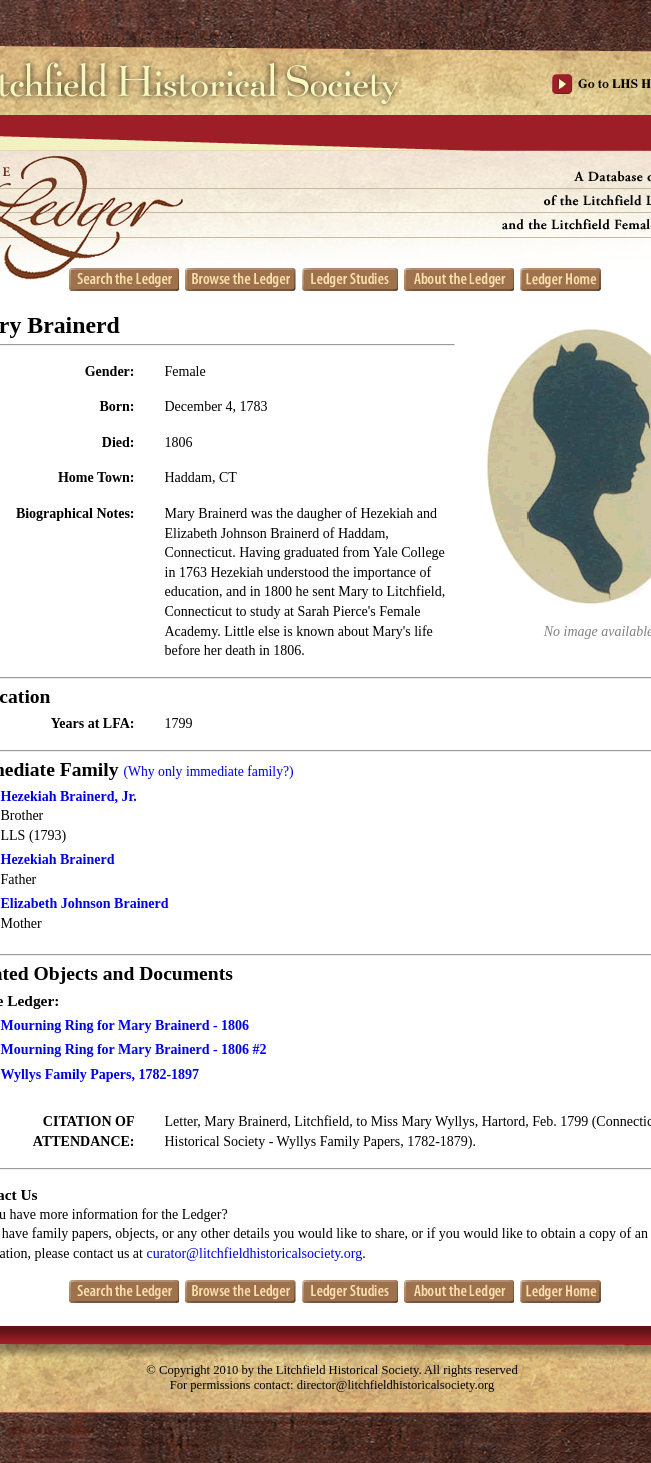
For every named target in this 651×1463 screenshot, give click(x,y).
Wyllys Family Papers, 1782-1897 (100, 1074)
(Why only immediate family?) (208, 771)
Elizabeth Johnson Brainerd (85, 903)
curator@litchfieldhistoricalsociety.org (254, 1253)
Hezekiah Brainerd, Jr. (69, 796)
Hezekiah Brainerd (58, 859)
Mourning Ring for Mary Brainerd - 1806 (125, 1025)
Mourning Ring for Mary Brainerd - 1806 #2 (134, 1049)
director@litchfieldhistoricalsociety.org (396, 1385)
